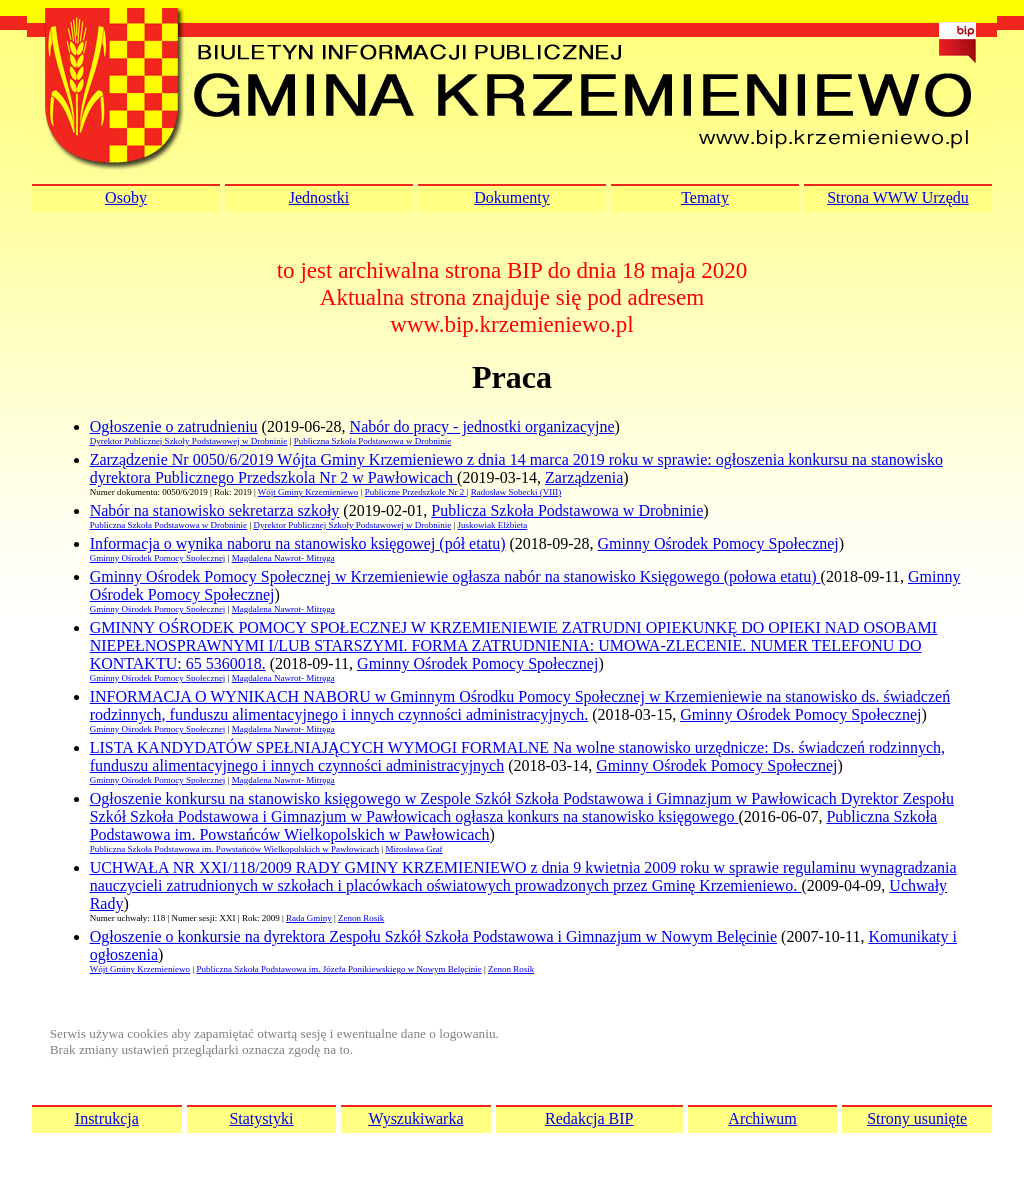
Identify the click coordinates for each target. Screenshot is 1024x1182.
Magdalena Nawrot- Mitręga (283, 558)
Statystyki (261, 1118)
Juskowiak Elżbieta (492, 525)
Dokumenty (512, 197)
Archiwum (762, 1118)
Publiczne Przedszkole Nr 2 (416, 492)
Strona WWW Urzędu (898, 197)
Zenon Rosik (361, 918)
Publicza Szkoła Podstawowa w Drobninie (567, 510)
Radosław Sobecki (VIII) (516, 492)
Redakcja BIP (589, 1118)
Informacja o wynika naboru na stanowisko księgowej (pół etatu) (298, 543)
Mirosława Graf (413, 849)
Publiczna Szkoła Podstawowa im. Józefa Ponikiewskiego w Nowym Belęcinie (338, 969)
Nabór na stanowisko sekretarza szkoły (215, 510)
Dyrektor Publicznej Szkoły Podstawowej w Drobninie (189, 441)
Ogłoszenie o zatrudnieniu (174, 426)
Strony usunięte (917, 1118)
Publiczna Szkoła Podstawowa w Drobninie (372, 441)
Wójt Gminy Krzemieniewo (308, 492)
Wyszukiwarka (415, 1118)
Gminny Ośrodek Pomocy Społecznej (718, 543)
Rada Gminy (309, 918)
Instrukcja (107, 1118)
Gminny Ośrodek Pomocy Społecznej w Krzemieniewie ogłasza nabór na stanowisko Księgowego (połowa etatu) (455, 576)
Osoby (126, 197)
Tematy (705, 197)
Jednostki (319, 197)
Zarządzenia (584, 477)
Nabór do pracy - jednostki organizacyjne (482, 426)
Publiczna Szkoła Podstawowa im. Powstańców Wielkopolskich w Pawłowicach (234, 849)
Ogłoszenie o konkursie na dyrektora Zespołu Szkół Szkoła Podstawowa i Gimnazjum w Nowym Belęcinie (433, 936)
